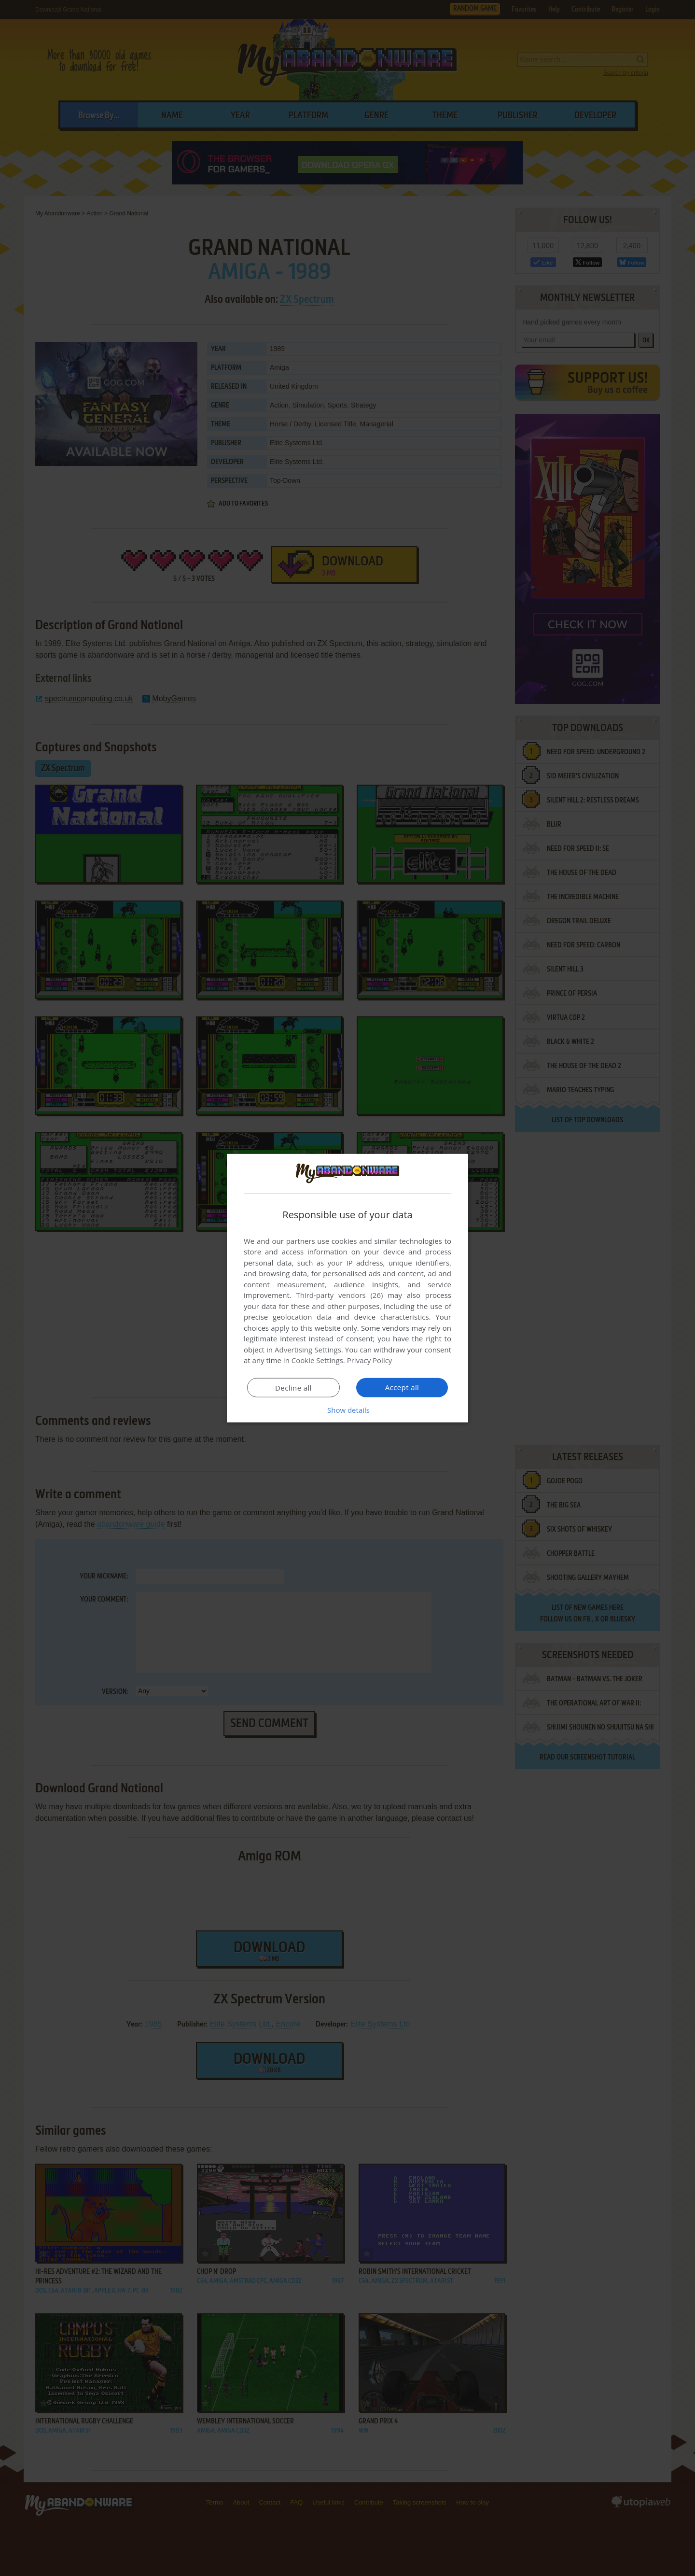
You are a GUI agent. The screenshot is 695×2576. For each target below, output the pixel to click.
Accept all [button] (402, 1387)
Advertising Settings (308, 1349)
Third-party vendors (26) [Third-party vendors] (339, 1295)
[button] (347, 1410)
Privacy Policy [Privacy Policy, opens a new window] (369, 1360)
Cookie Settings (317, 1360)
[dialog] (347, 1288)
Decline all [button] (293, 1388)
